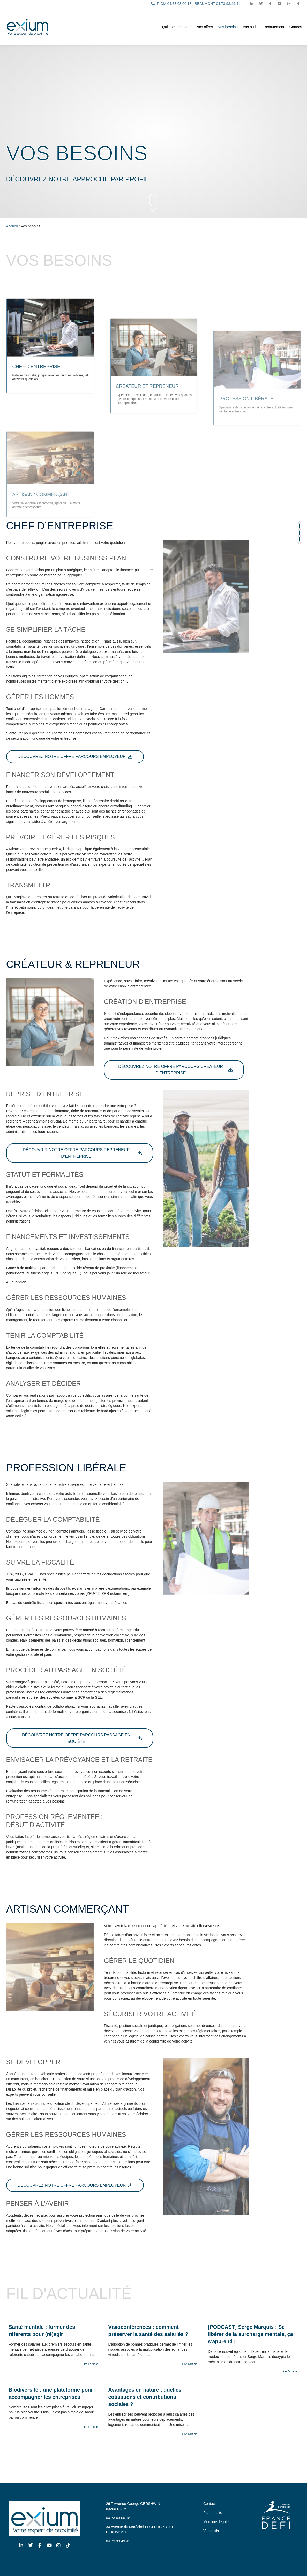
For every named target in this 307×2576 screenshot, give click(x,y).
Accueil (12, 226)
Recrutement (274, 27)
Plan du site (212, 2513)
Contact (295, 27)
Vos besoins (228, 27)
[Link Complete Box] (53, 2347)
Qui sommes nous (176, 27)
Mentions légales (216, 2522)
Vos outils (250, 27)
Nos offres (205, 27)
